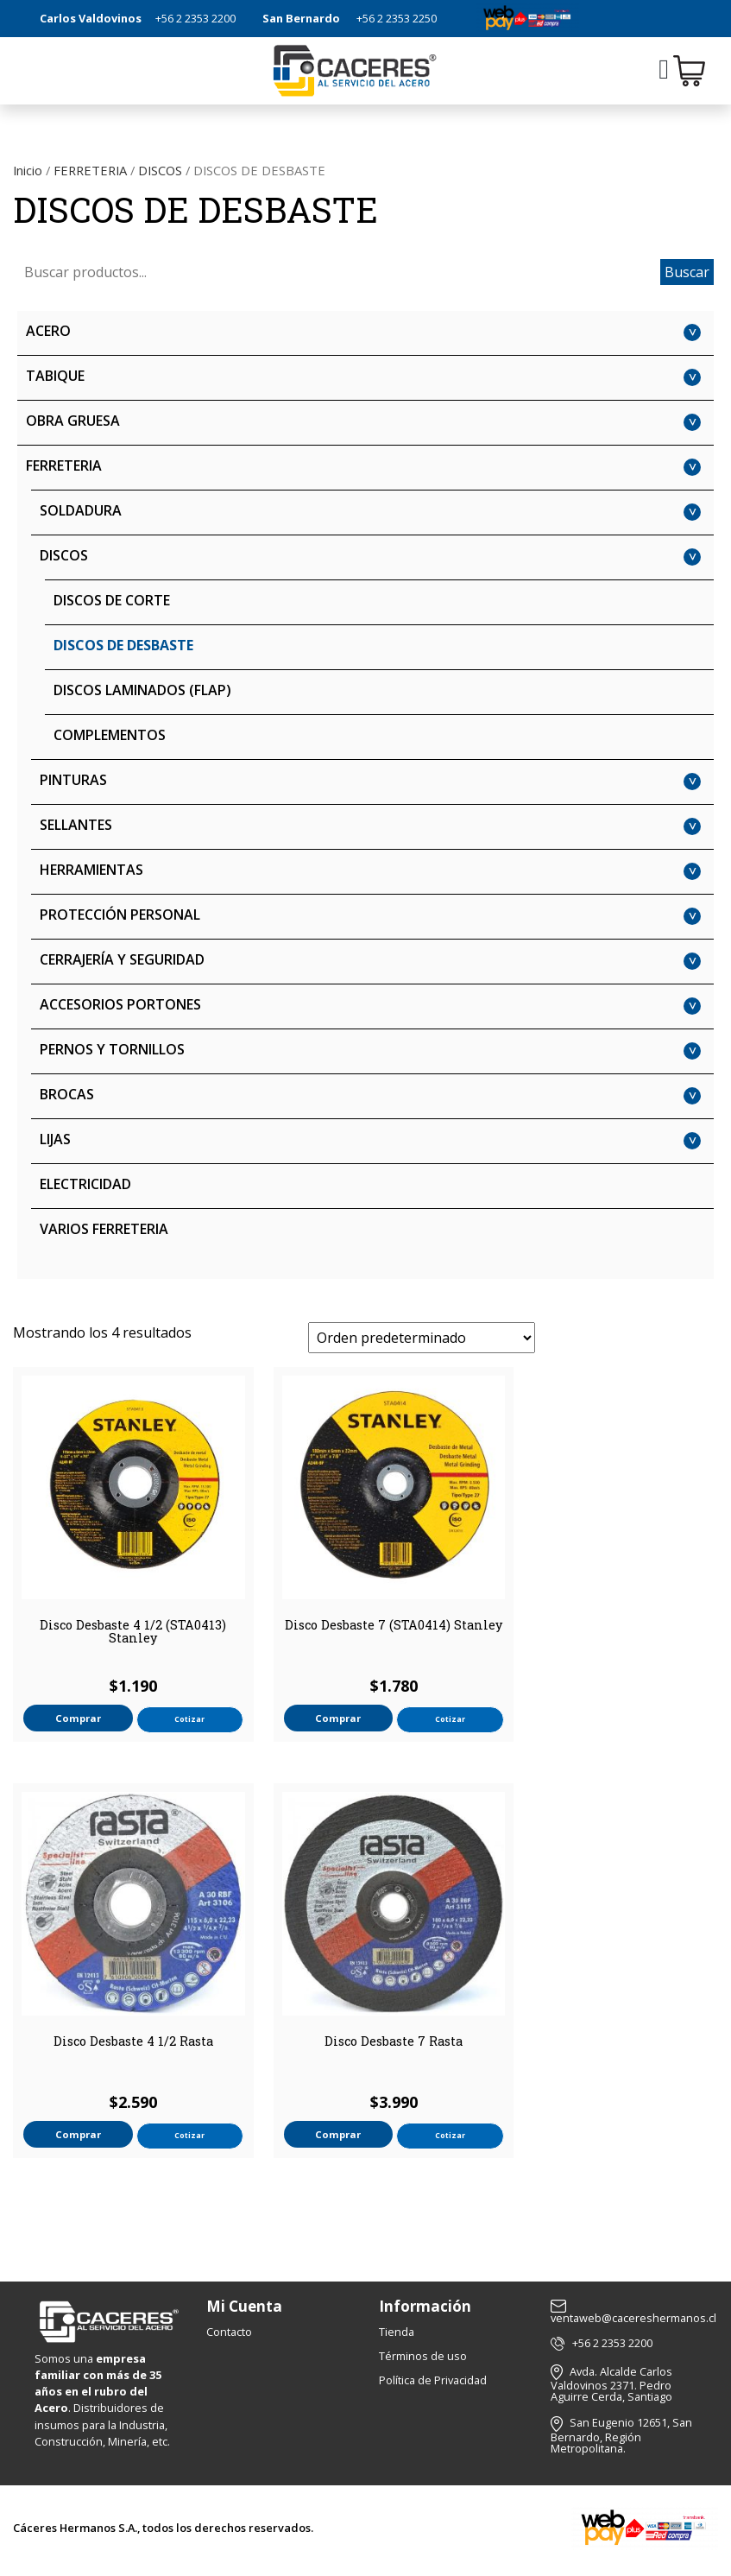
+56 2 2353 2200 (195, 18)
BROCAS (67, 1094)
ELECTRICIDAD (85, 1183)
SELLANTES (76, 824)
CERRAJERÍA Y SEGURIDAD (122, 959)
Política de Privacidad (433, 2380)
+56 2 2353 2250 (396, 18)
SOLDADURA (81, 510)
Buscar (687, 272)
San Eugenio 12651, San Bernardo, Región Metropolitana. (621, 2435)
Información (425, 2306)
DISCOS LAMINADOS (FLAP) (142, 689)
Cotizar (189, 1719)
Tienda (396, 2331)
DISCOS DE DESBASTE (123, 645)
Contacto (229, 2331)
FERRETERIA (90, 170)
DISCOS (160, 170)
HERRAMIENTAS (91, 869)
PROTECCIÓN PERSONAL (120, 914)
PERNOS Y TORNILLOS (112, 1049)
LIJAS (55, 1139)
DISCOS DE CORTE (112, 600)
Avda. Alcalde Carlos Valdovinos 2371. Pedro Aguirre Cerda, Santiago (611, 2384)
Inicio (27, 170)
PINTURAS (73, 779)
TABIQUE (55, 375)
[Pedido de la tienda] (421, 1337)
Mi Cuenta (244, 2306)
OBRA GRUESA (73, 420)
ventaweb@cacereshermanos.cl (633, 2313)
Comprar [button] (78, 1718)
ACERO (48, 330)
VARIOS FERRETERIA (104, 1228)
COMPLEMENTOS (110, 734)
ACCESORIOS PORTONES (120, 1004)
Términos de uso (423, 2356)
